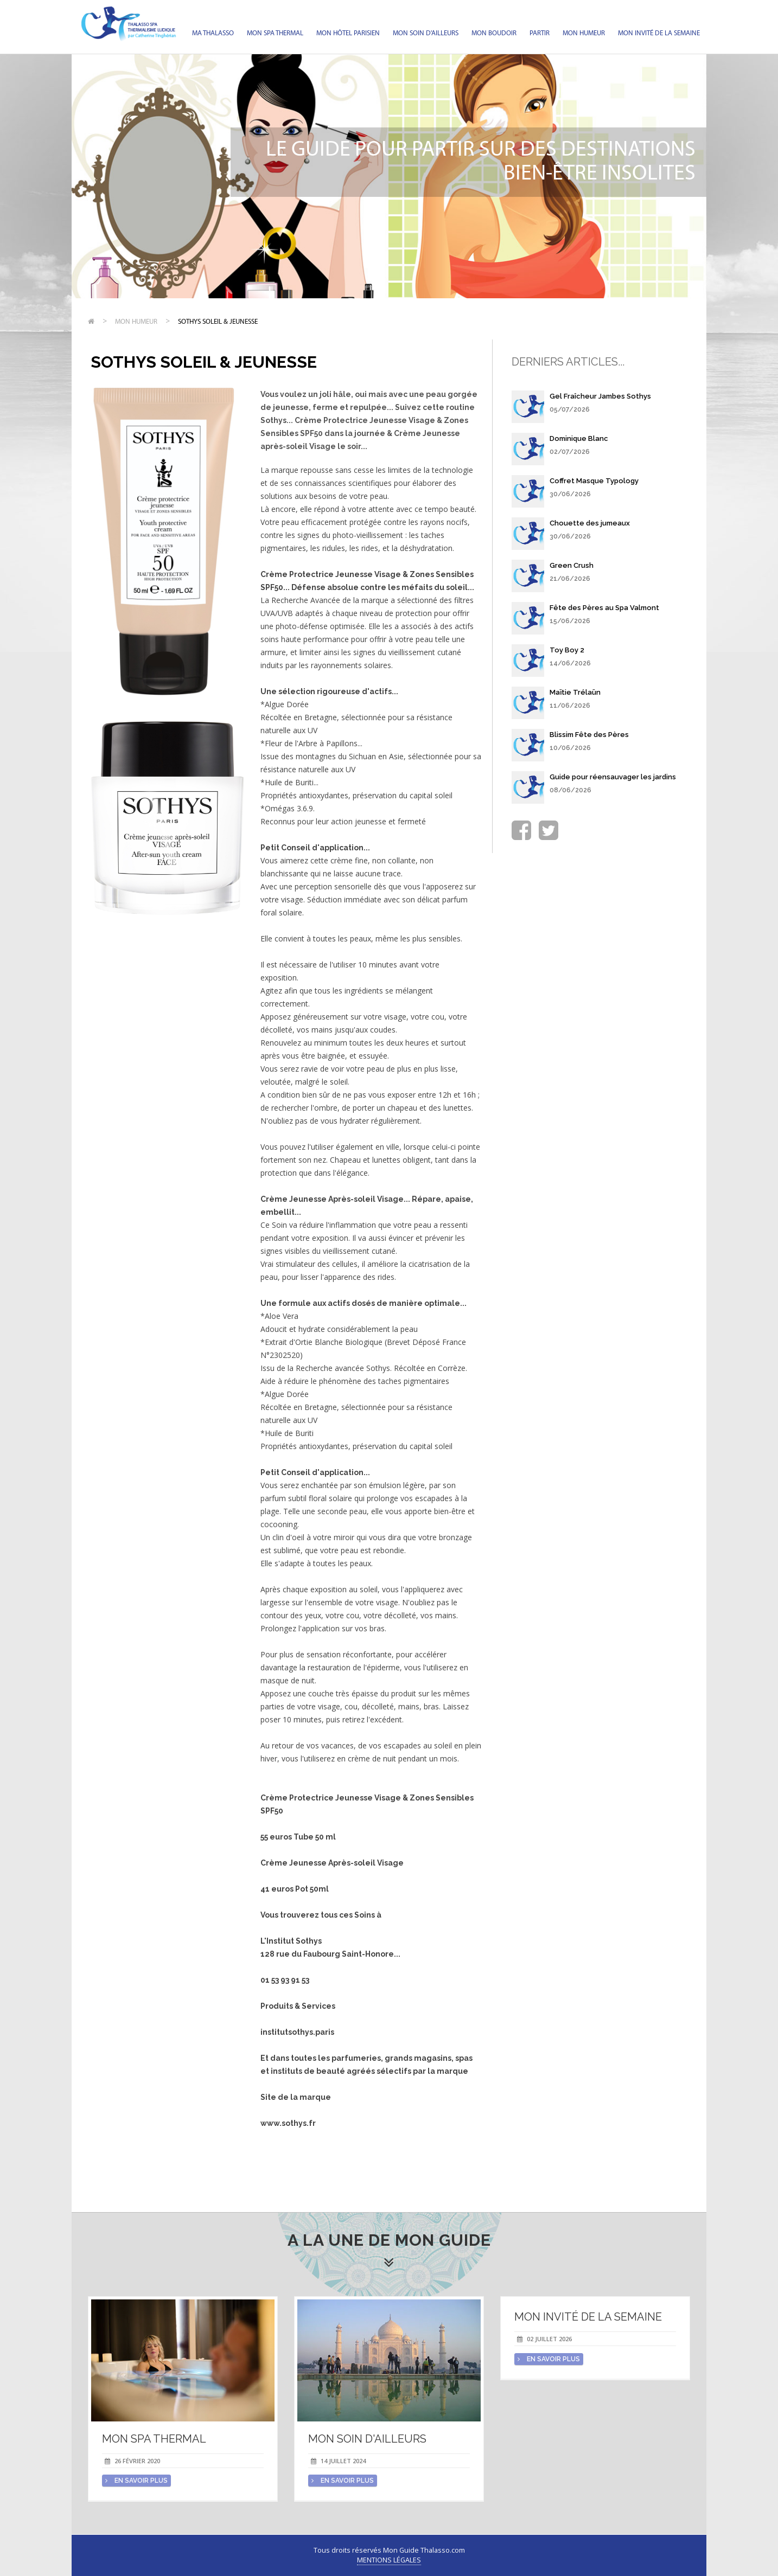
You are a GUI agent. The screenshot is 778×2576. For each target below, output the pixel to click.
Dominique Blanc (579, 438)
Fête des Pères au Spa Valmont (604, 608)
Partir (540, 33)
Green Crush (572, 565)
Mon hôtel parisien (348, 33)
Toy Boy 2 (567, 650)
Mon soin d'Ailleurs (425, 33)
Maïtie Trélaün (575, 692)
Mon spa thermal (275, 33)
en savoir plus (136, 2480)
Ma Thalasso (213, 33)
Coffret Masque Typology (594, 481)
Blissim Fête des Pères (589, 734)
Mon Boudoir (493, 33)
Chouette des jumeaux (590, 523)
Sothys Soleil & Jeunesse (218, 321)
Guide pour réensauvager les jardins (613, 777)
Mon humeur (584, 33)
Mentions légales (389, 2560)
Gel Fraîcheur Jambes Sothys (600, 396)
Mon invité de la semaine (659, 33)
